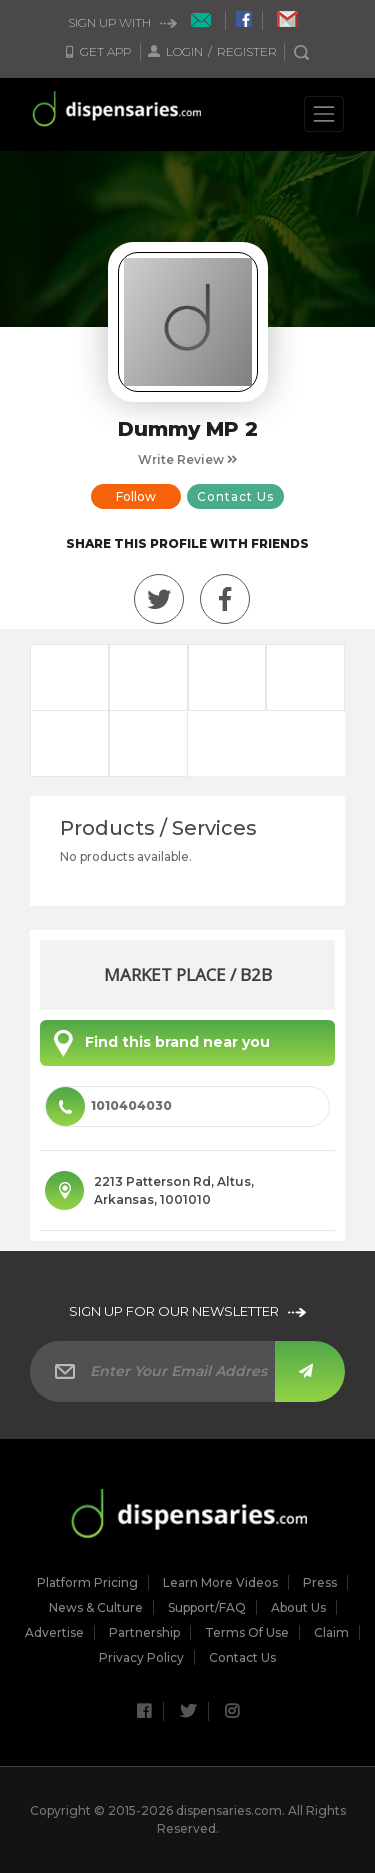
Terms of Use (247, 1633)
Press (320, 1583)
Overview (69, 677)
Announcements (148, 677)
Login (177, 51)
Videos (69, 743)
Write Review (188, 459)
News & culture (96, 1608)
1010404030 (109, 1106)
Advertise (54, 1633)
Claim (331, 1633)
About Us (298, 1608)
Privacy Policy (141, 1658)
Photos (305, 677)
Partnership (144, 1633)
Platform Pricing (87, 1583)
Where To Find (148, 743)
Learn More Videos (220, 1583)
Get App (98, 51)
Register (247, 51)
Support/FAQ (207, 1608)
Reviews (227, 677)
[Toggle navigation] (324, 114)
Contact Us (235, 496)
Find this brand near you (157, 1043)
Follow (136, 496)
